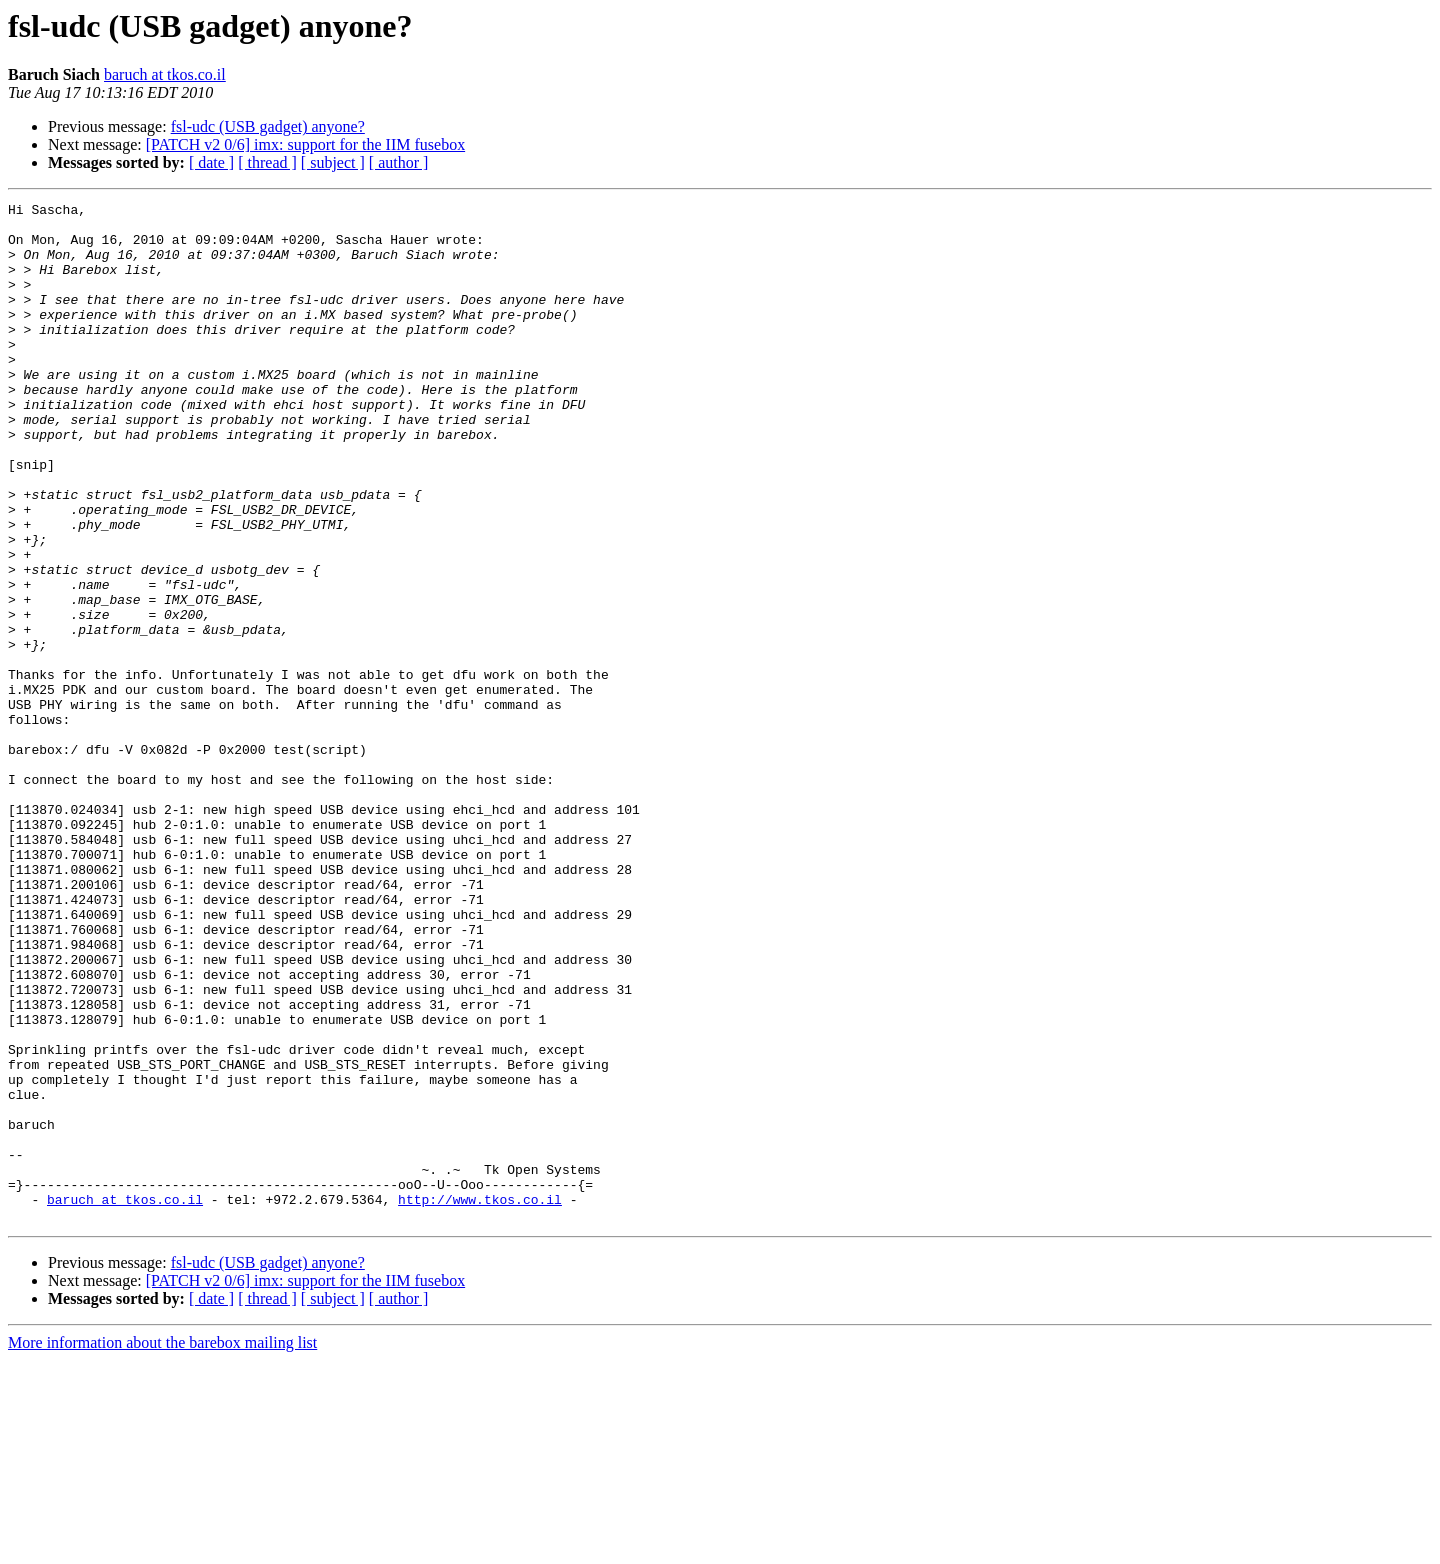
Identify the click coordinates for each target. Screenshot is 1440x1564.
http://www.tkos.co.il (480, 1400)
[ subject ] (333, 162)
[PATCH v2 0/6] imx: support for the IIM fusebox (305, 144)
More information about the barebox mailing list (162, 1546)
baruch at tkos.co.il (165, 74)
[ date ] (211, 162)
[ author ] (399, 162)
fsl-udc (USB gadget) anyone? (268, 126)
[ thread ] (267, 162)
